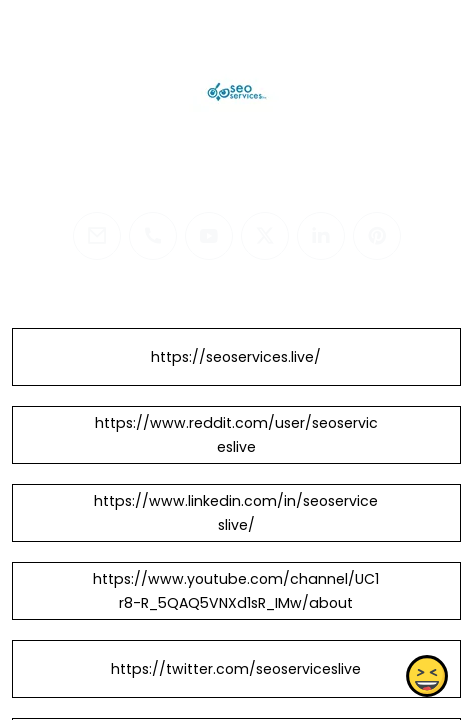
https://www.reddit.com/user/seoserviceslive (236, 435)
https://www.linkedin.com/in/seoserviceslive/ (236, 513)
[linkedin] (321, 236)
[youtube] (209, 236)
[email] (97, 236)
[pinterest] (377, 236)
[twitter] (265, 236)
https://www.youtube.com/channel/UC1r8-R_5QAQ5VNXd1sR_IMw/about (236, 591)
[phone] (153, 236)
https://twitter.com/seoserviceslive (236, 669)
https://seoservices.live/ (236, 357)
